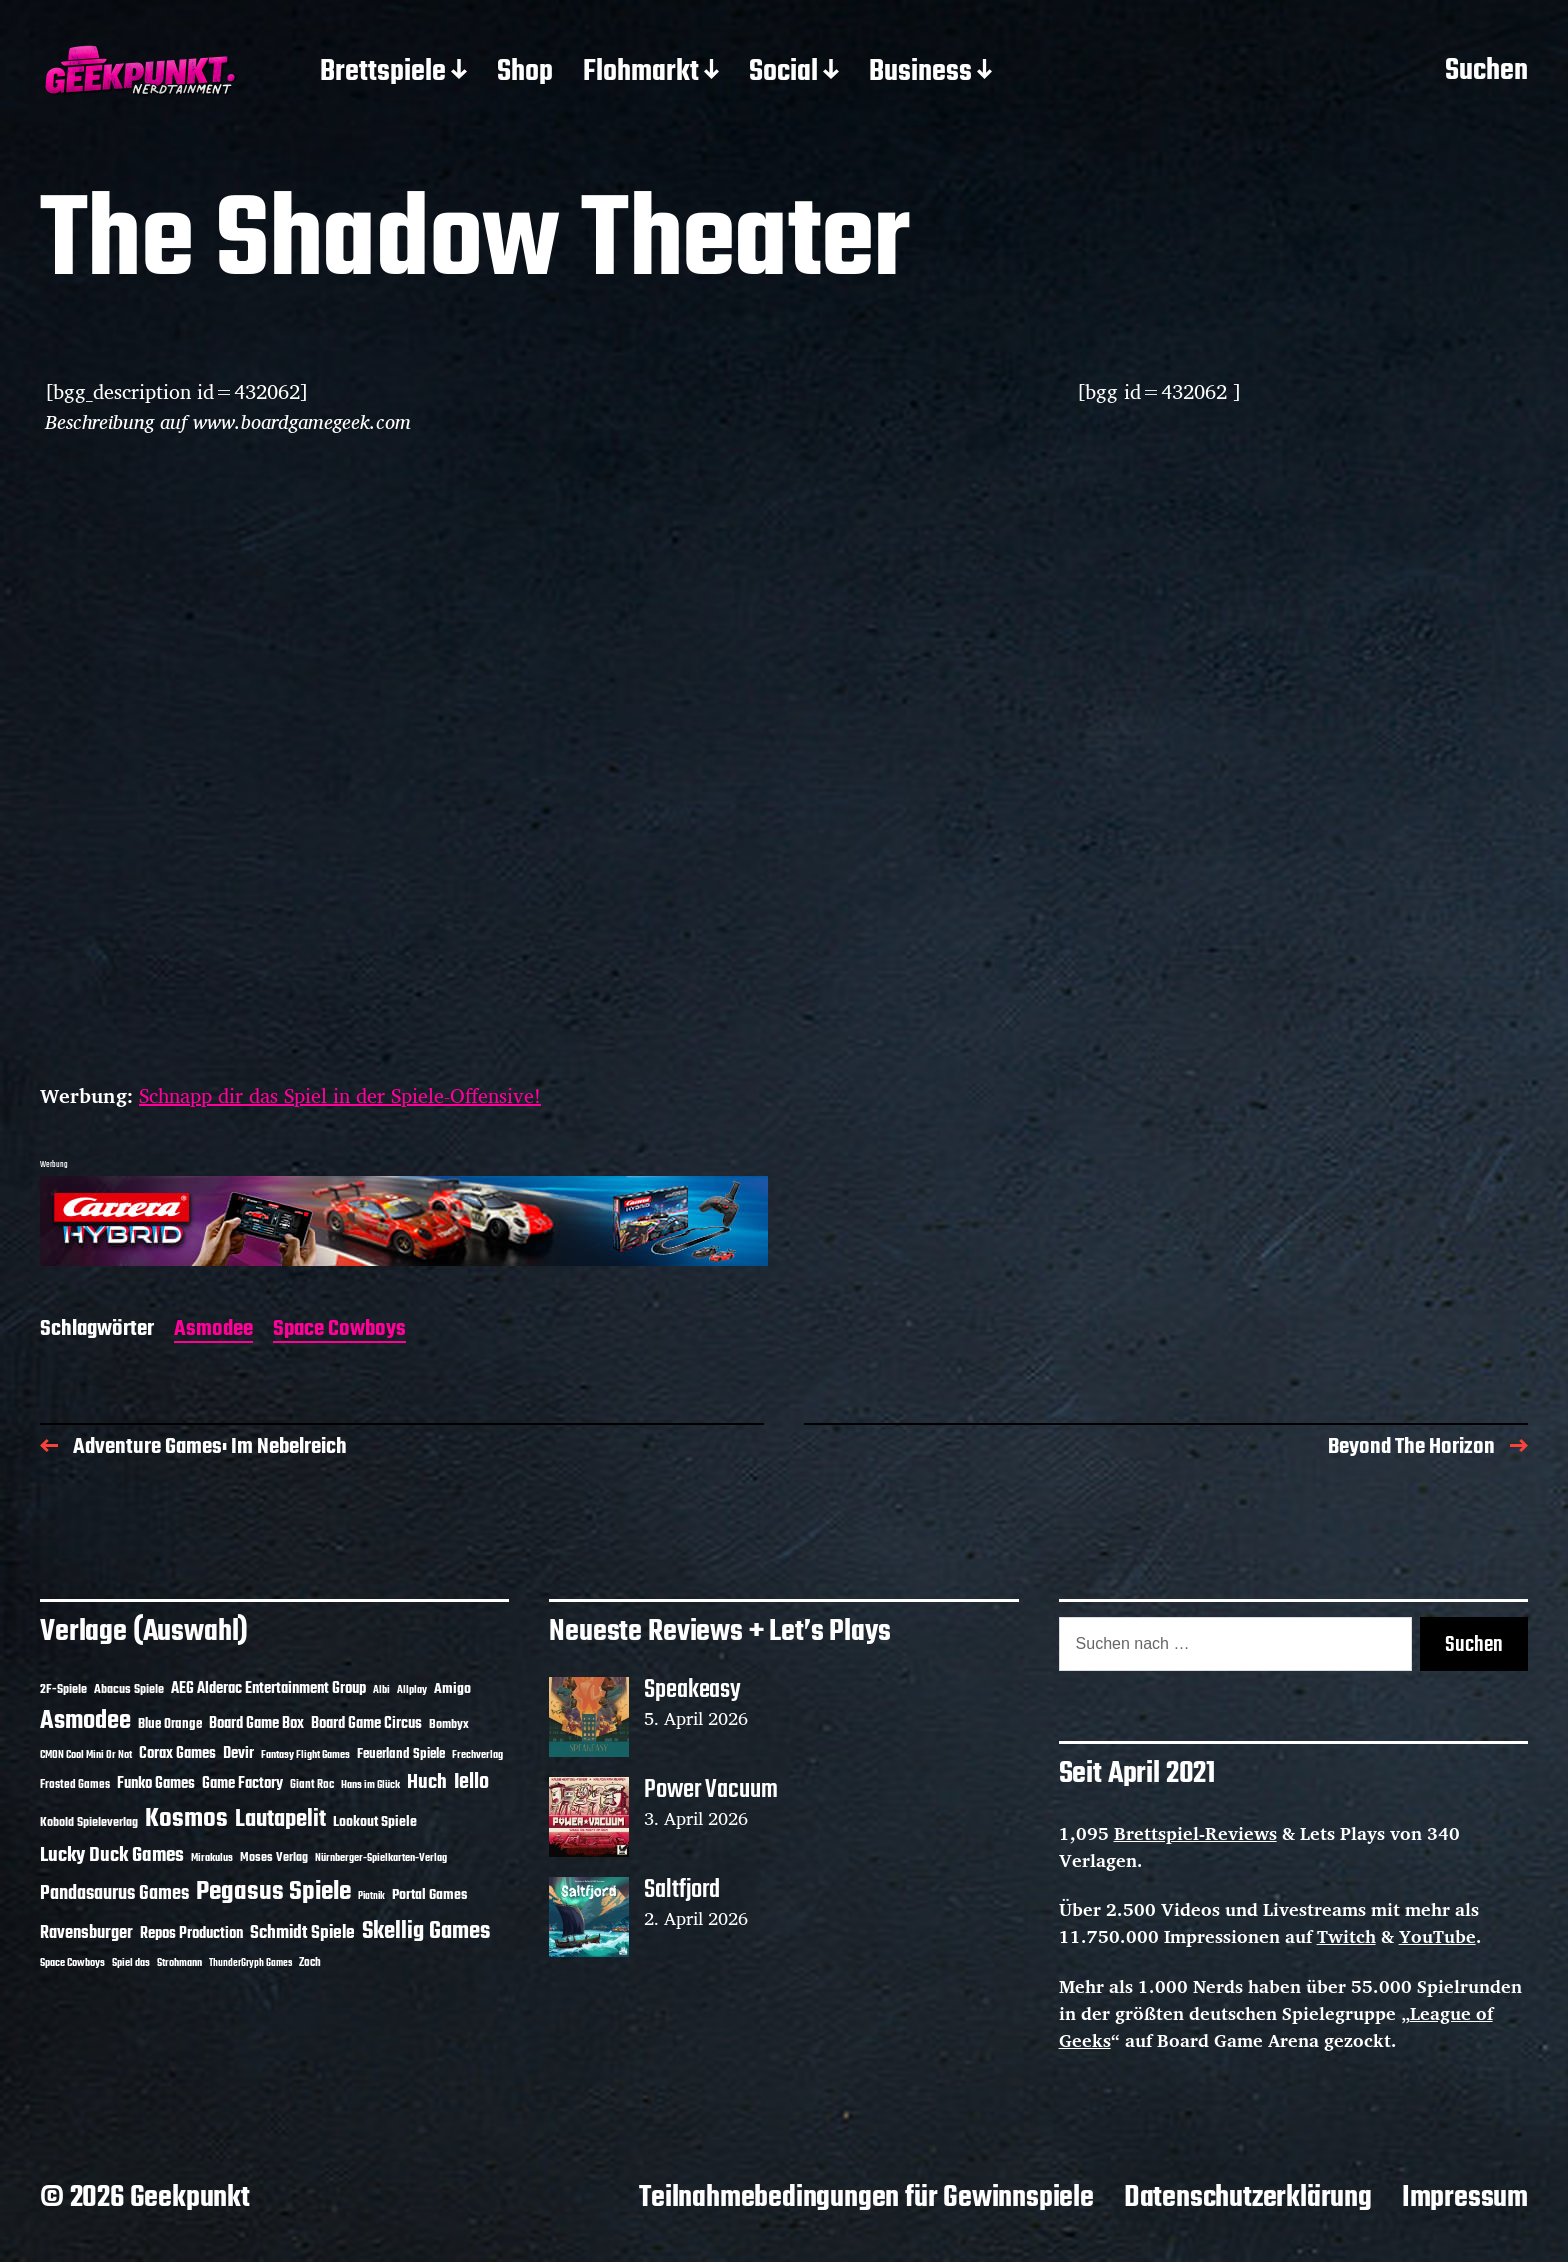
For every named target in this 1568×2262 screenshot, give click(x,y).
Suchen (1486, 72)
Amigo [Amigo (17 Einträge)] (452, 1689)
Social (783, 73)
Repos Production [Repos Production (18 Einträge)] (191, 1934)
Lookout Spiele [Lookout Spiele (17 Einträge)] (375, 1822)
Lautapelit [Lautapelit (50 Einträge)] (280, 1820)
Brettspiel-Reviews (1195, 1833)
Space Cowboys (339, 1330)
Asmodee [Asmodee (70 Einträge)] (85, 1721)
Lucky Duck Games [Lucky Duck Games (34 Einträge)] (112, 1855)
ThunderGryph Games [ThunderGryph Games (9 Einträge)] (250, 1963)
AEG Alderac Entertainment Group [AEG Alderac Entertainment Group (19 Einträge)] (268, 1689)
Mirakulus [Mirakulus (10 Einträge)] (212, 1858)
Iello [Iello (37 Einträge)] (471, 1782)
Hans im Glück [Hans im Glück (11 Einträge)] (370, 1785)
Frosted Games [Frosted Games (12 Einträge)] (75, 1785)
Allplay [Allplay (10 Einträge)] (412, 1690)
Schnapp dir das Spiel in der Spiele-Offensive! (340, 1095)
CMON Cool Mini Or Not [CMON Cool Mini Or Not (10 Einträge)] (86, 1755)
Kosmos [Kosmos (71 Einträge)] (186, 1819)
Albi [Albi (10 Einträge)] (381, 1690)
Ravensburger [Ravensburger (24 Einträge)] (86, 1933)
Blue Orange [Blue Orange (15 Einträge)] (170, 1724)
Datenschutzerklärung (1248, 2198)
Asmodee (213, 1330)
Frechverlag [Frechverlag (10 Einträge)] (477, 1755)
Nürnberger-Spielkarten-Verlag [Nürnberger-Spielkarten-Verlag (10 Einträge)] (381, 1858)
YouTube (1437, 1936)
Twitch (1346, 1936)
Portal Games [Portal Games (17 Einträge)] (429, 1895)
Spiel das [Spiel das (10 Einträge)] (131, 1963)
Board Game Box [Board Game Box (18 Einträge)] (256, 1724)
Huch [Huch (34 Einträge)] (427, 1782)
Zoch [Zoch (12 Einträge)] (310, 1963)
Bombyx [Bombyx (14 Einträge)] (449, 1724)
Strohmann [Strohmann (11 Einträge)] (179, 1963)
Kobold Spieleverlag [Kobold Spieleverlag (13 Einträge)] (89, 1823)
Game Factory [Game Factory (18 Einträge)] (242, 1784)
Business (920, 73)
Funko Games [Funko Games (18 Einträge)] (156, 1784)
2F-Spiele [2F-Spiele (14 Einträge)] (63, 1689)
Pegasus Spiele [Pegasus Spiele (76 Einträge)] (273, 1892)
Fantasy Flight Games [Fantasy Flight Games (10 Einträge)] (305, 1755)
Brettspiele (383, 73)
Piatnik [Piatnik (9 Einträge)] (371, 1896)
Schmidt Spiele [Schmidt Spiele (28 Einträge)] (302, 1933)
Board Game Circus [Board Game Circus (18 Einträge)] (366, 1724)
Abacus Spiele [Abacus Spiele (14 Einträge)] (129, 1689)
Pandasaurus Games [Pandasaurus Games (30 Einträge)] (114, 1894)
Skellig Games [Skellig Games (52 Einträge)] (426, 1931)
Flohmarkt (641, 73)
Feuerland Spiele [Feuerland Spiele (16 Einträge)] (401, 1754)
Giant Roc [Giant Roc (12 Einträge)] (312, 1785)
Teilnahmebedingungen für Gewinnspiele (866, 2198)
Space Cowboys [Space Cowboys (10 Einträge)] (72, 1963)
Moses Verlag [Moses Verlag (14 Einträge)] (274, 1857)
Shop (525, 73)
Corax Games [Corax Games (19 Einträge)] (177, 1754)
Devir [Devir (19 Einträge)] (238, 1754)
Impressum (1465, 2198)
